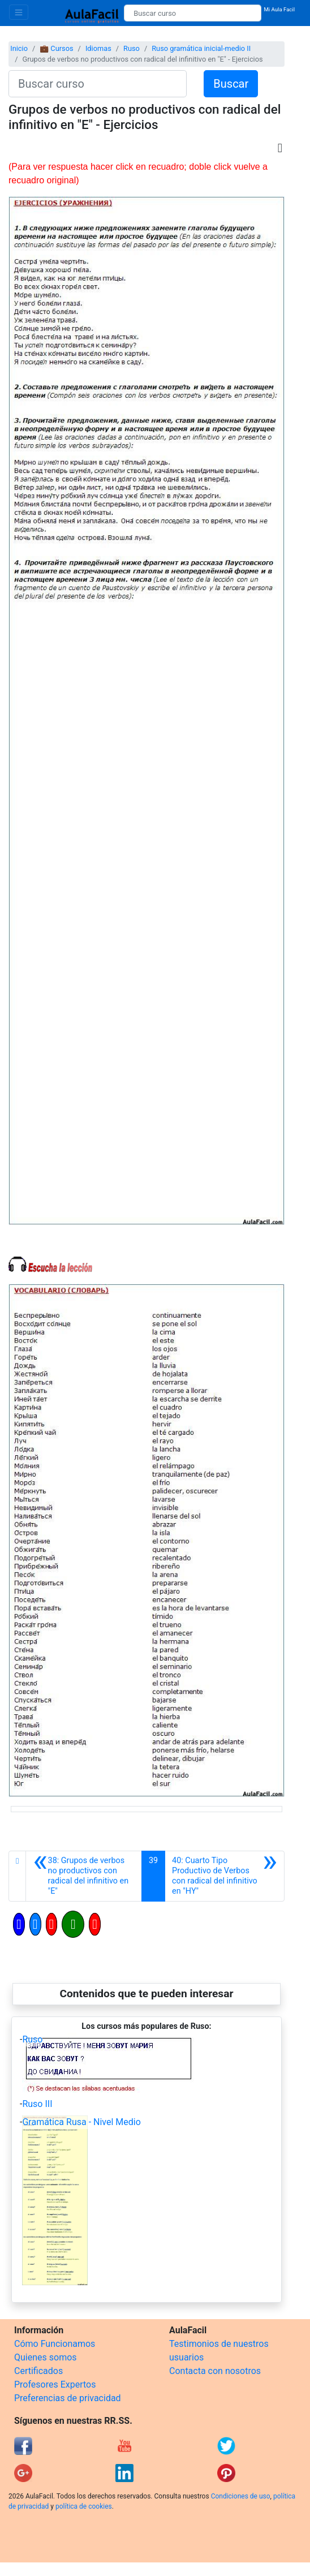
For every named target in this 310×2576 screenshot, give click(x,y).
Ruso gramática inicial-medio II (201, 48)
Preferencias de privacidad (67, 2398)
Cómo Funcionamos (54, 2343)
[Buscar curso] (192, 13)
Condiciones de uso (240, 2496)
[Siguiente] (225, 1876)
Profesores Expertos (55, 2384)
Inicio (19, 48)
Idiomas (98, 48)
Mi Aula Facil (279, 9)
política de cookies (83, 2506)
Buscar (230, 84)
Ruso (131, 48)
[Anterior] (83, 1876)
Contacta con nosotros (215, 2371)
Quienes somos (45, 2357)
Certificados (38, 2371)
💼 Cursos (56, 48)
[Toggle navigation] (18, 12)
